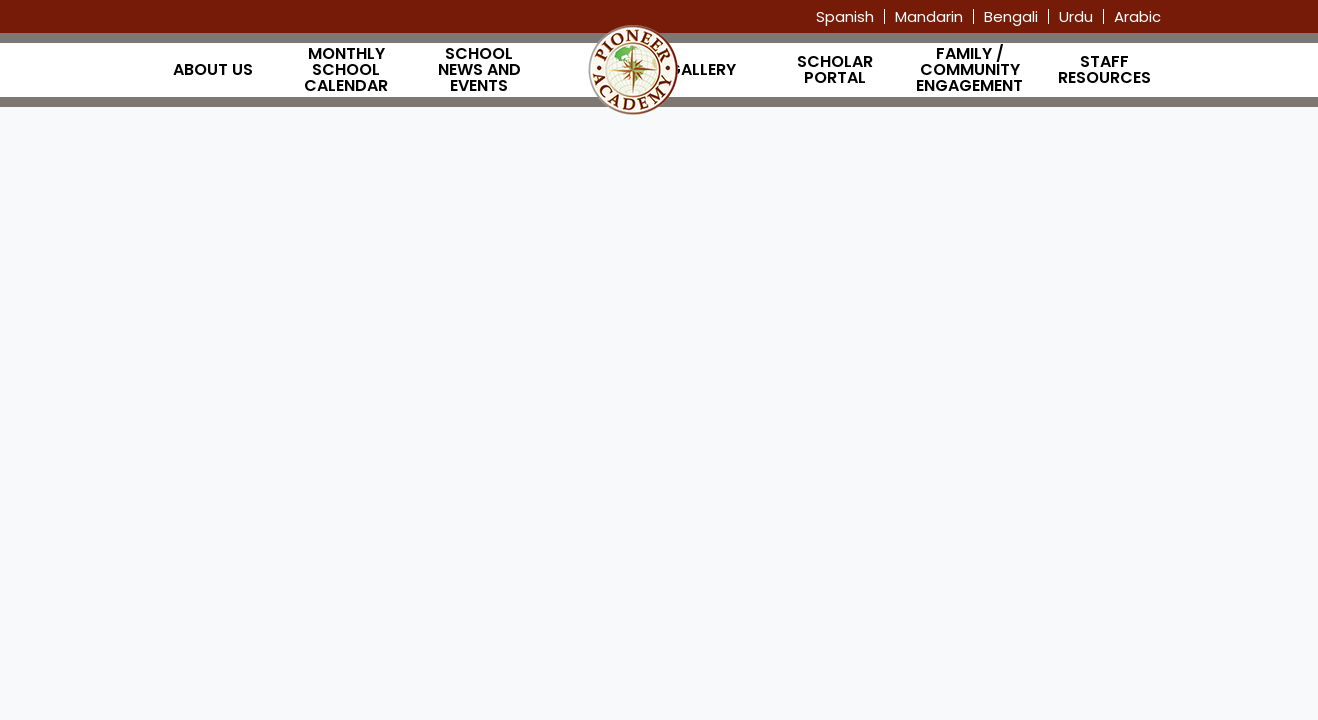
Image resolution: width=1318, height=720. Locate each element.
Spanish (845, 16)
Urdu (1076, 16)
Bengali (1011, 16)
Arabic (1137, 16)
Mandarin (929, 16)
